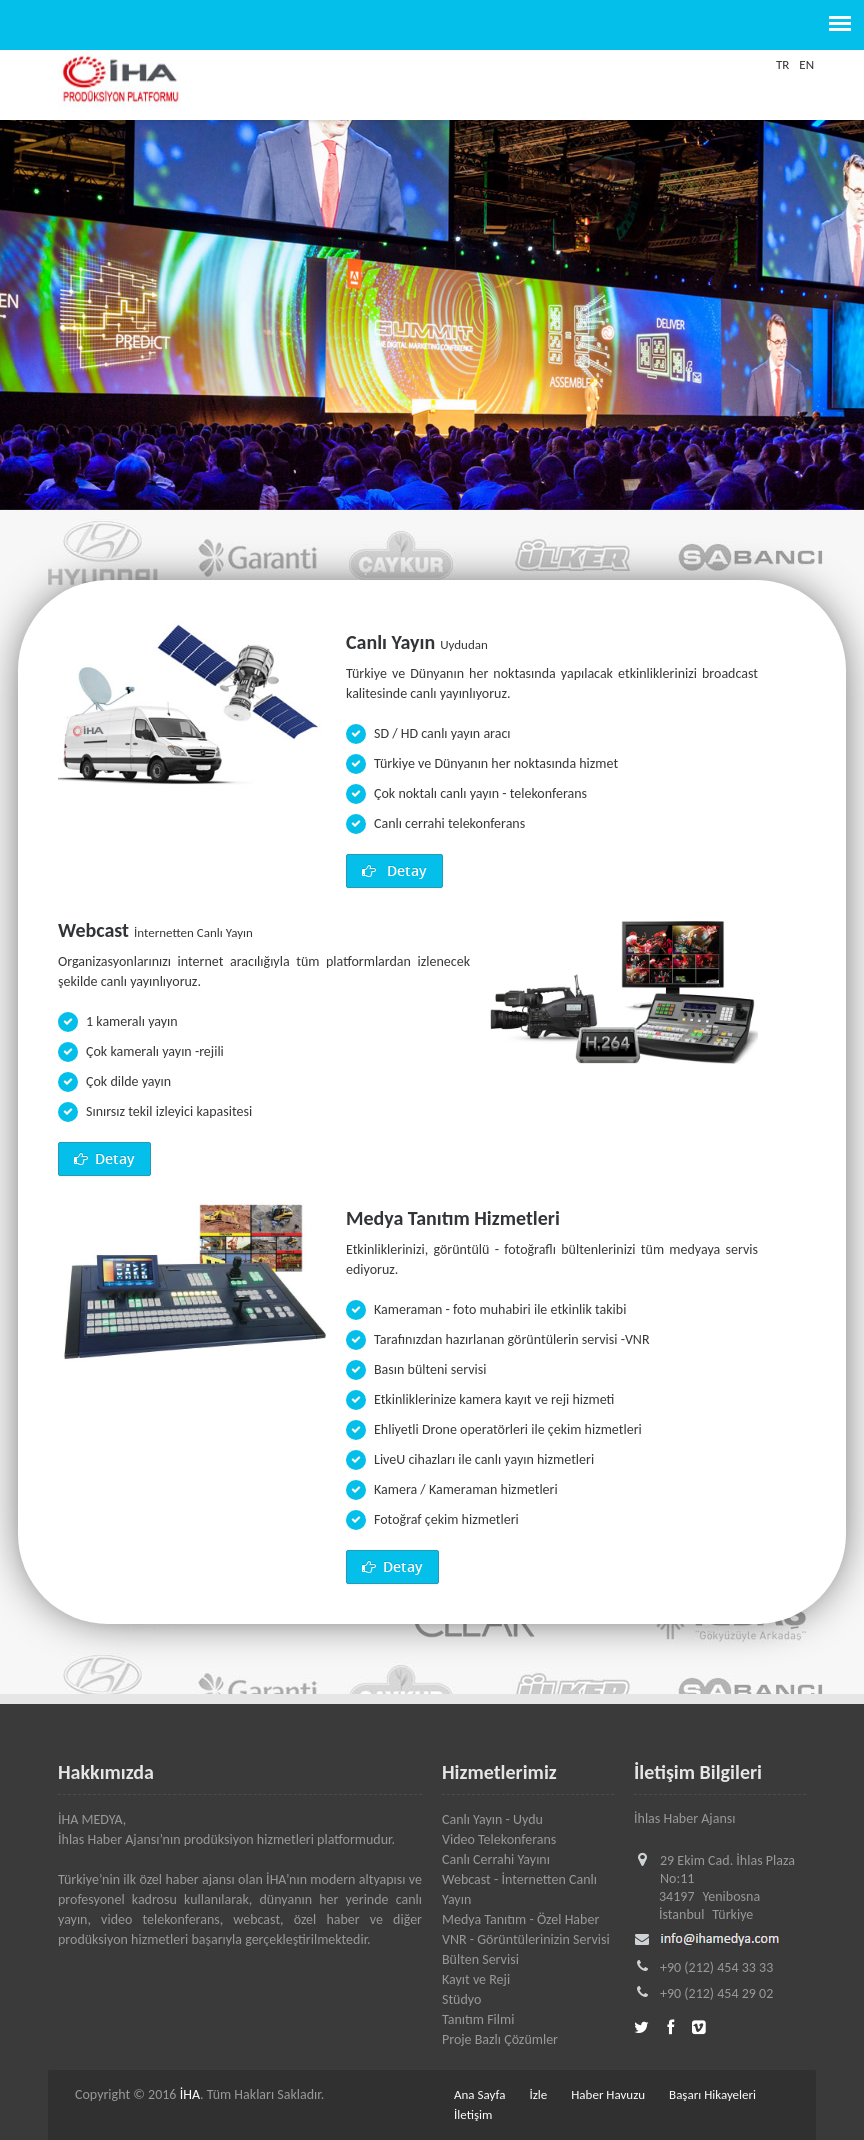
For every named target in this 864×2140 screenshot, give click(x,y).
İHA (190, 2094)
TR (782, 64)
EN (806, 64)
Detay (394, 870)
